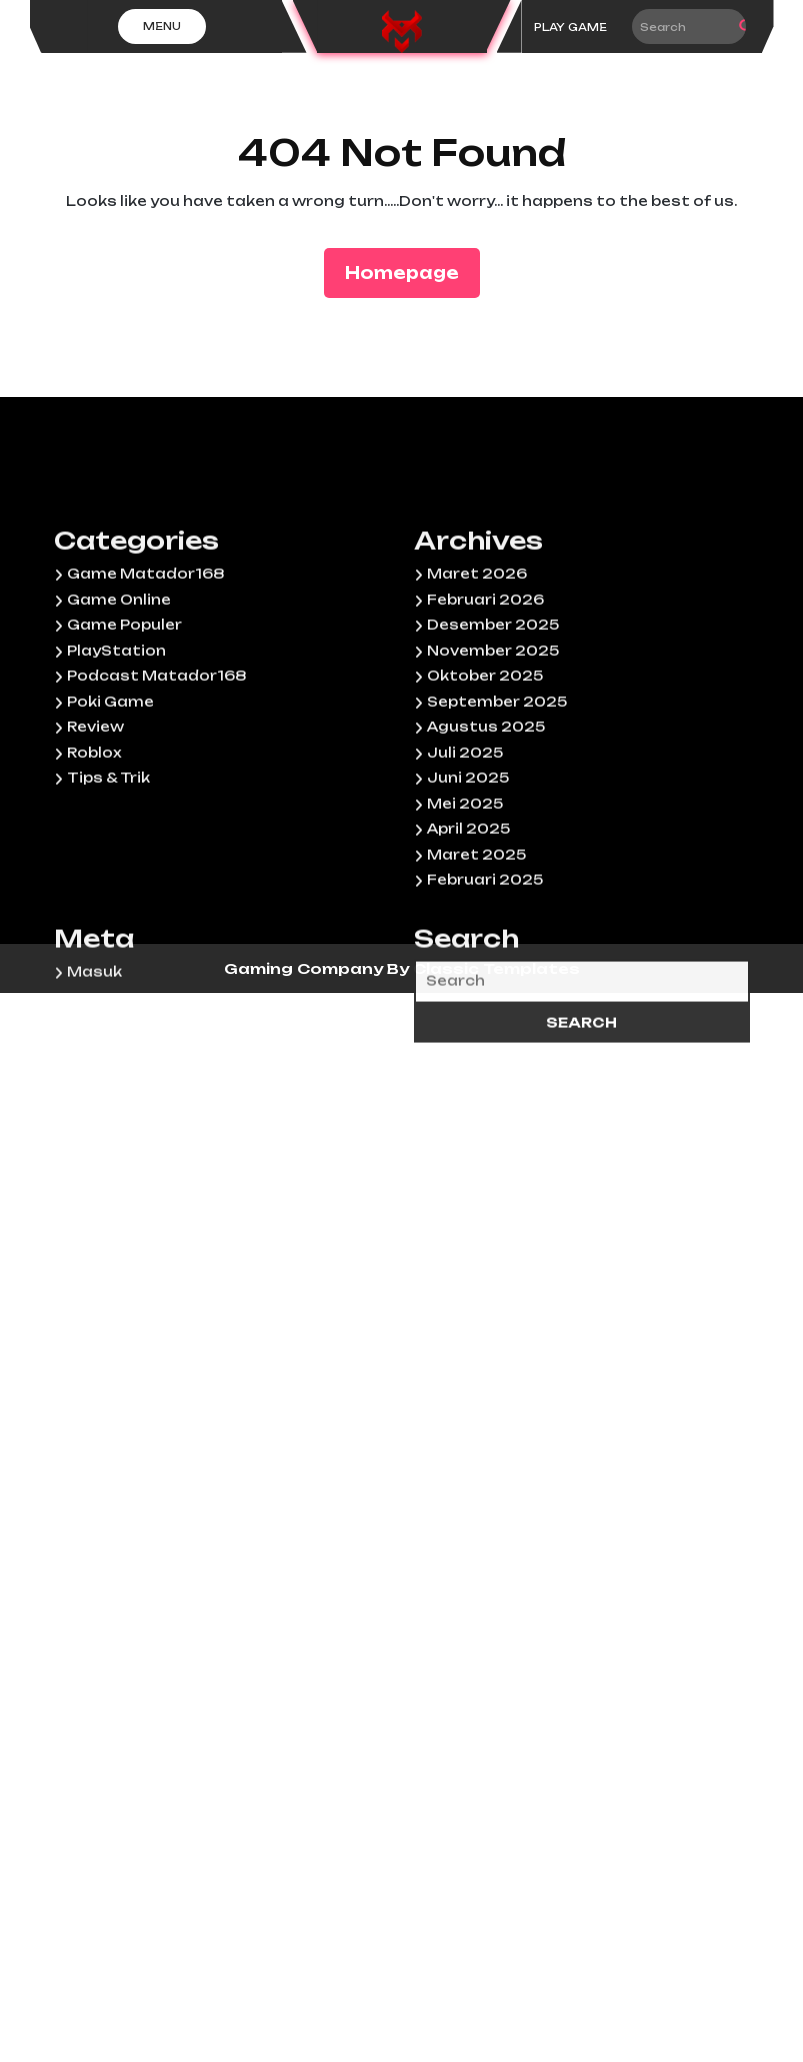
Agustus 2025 (486, 841)
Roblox (94, 867)
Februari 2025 (485, 994)
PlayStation (116, 765)
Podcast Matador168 (156, 790)
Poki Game (110, 816)
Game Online (119, 714)
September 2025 (497, 816)
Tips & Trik (108, 892)
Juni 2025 (468, 892)
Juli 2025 (465, 867)
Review (95, 841)
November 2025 (493, 765)
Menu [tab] (162, 26)
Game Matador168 (145, 688)
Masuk (94, 1086)
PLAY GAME (570, 27)
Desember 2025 (493, 739)
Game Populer (124, 739)
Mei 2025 (465, 918)
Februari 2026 (485, 714)
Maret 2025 (476, 969)
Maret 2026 (477, 688)
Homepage (410, 271)
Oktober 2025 (485, 790)
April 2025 (468, 943)
